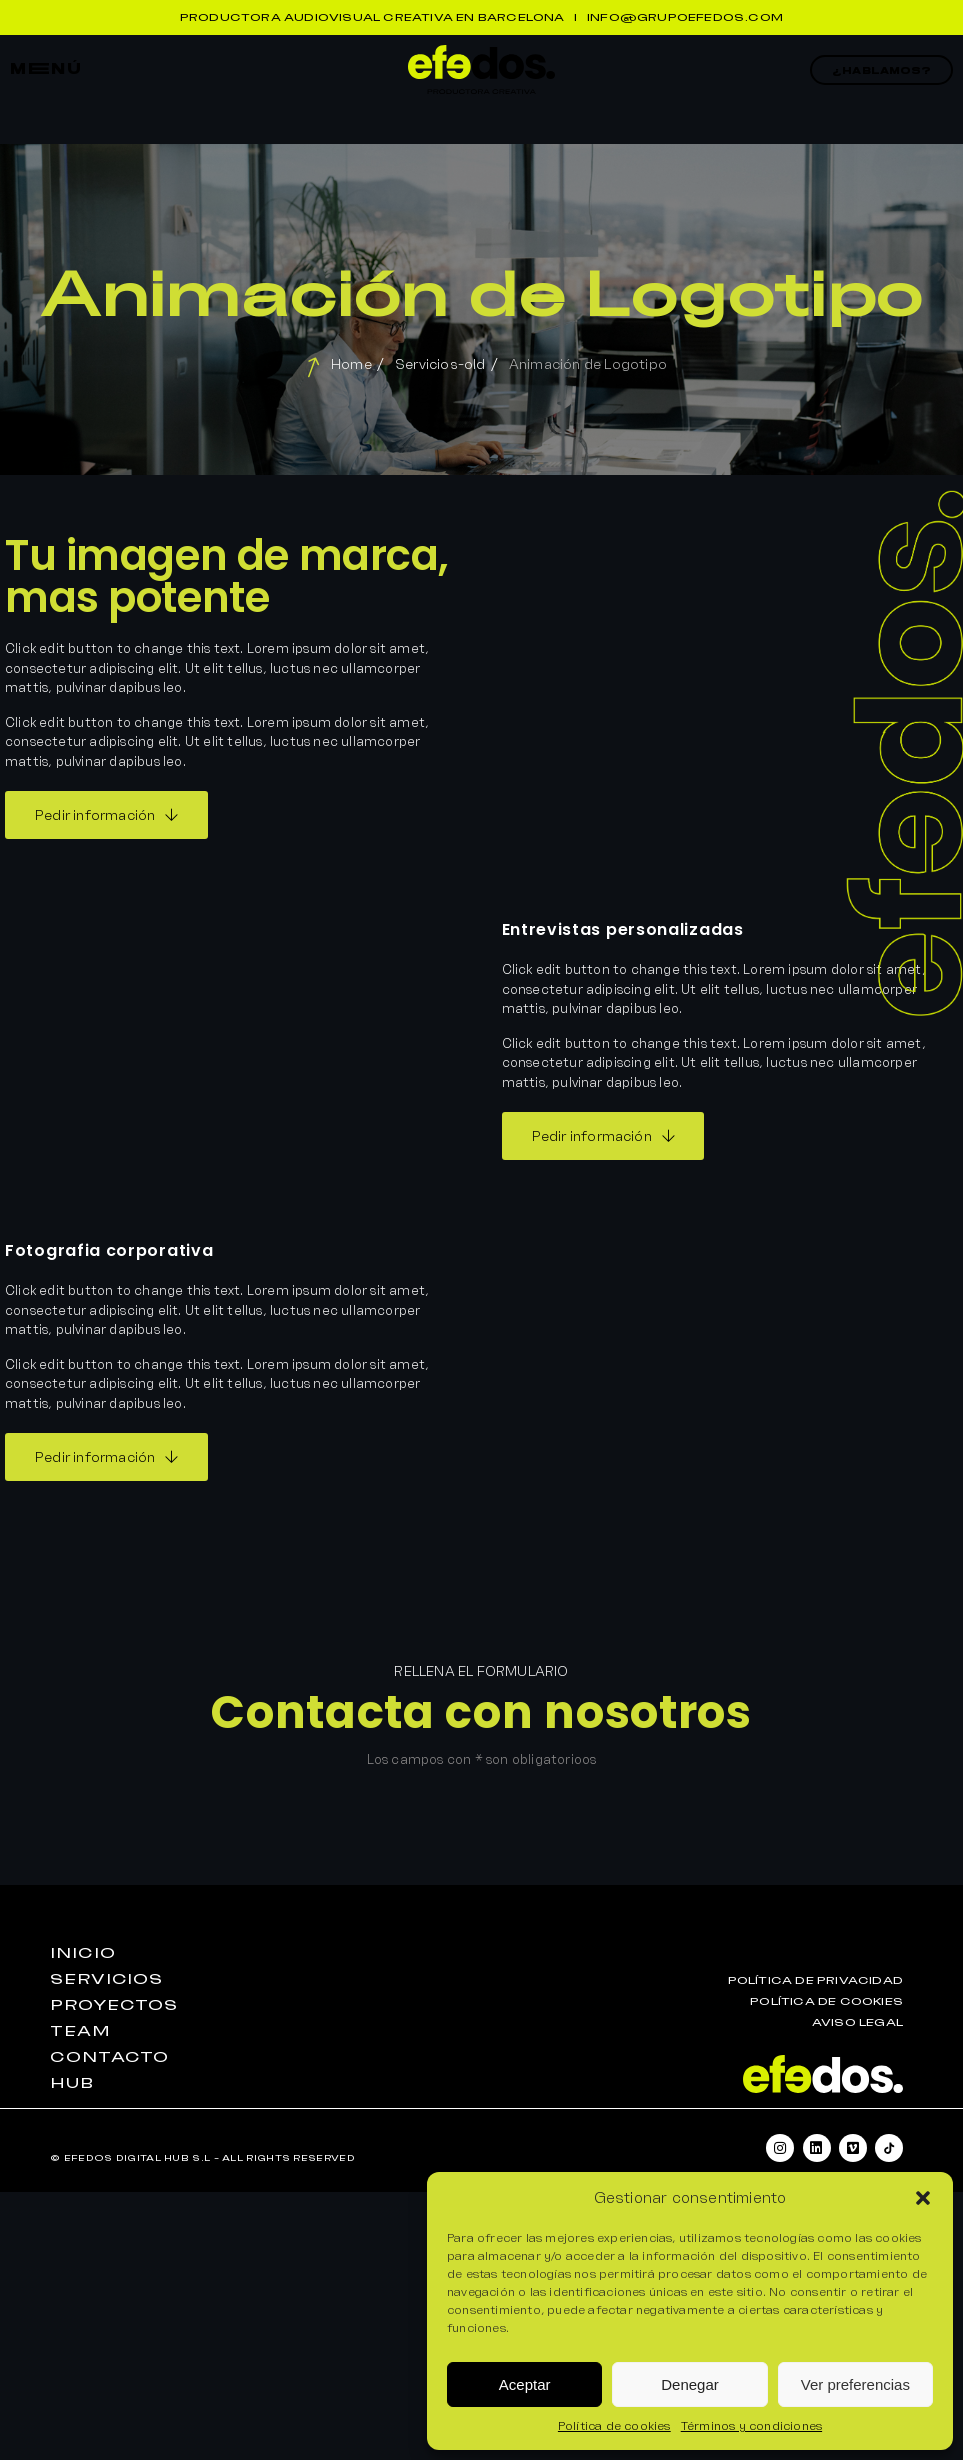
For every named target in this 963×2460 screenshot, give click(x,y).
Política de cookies (614, 2425)
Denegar (690, 2384)
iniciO (82, 1953)
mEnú (46, 69)
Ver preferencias (855, 2384)
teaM (80, 2031)
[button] (923, 2198)
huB (72, 2083)
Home (351, 364)
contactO (109, 2057)
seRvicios (106, 1979)
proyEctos (114, 2005)
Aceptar (525, 2384)
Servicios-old (440, 364)
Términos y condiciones (751, 2425)
